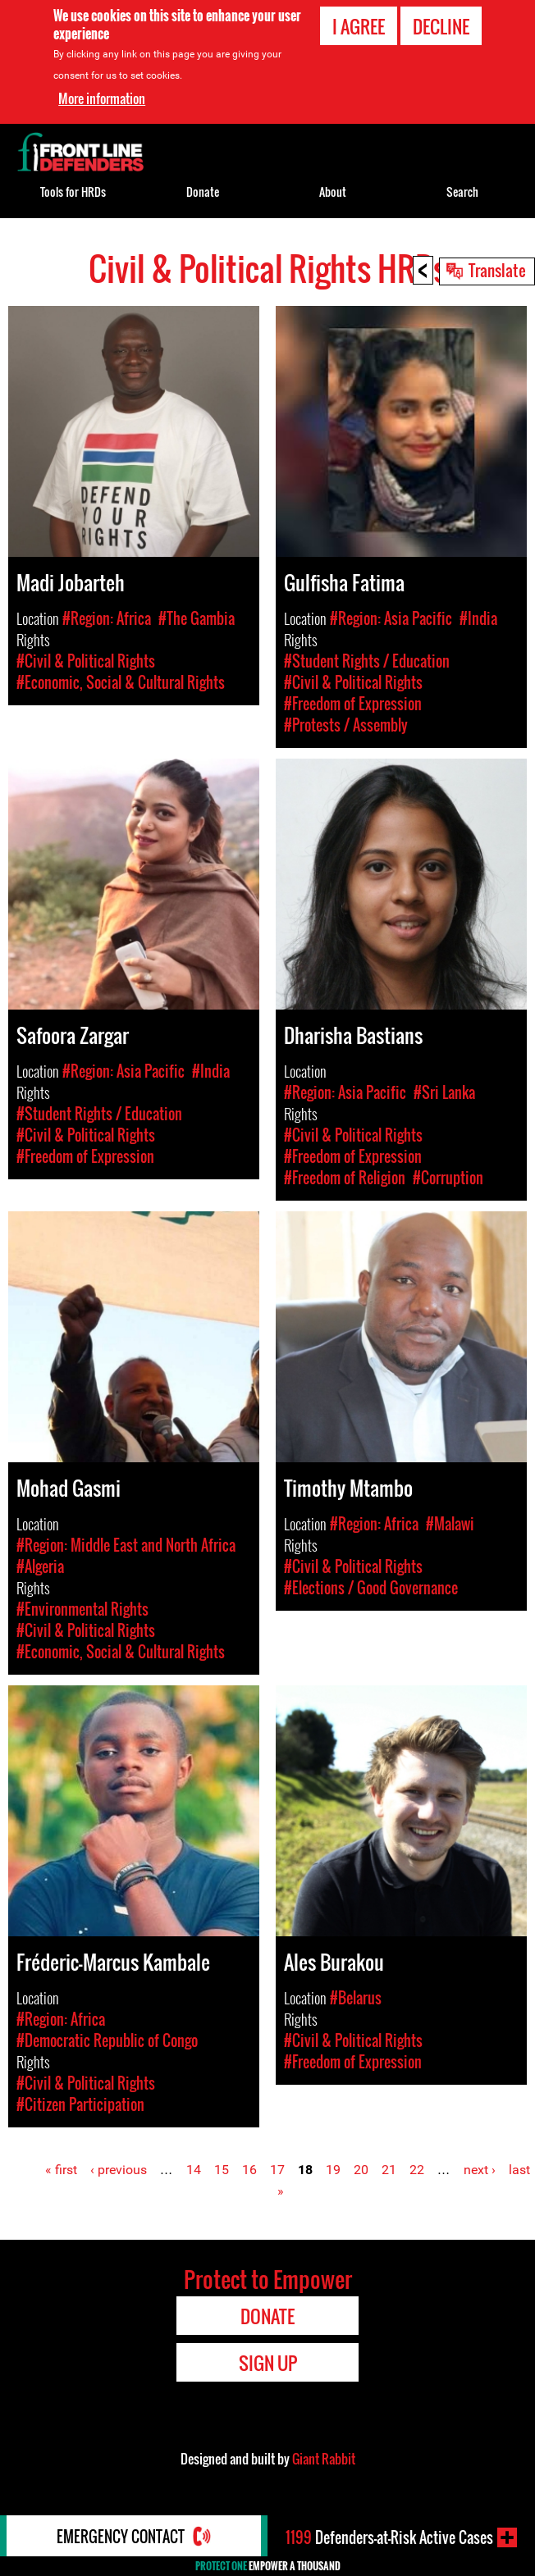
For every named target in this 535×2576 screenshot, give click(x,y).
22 (416, 2169)
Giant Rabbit (323, 2459)
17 (277, 2169)
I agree (358, 24)
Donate (202, 191)
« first (61, 2169)
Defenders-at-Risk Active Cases (389, 2537)
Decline (441, 24)
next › (480, 2169)
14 (193, 2169)
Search (462, 191)
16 (249, 2169)
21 (389, 2169)
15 (221, 2169)
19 (333, 2169)
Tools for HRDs (73, 191)
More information (101, 97)
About (332, 191)
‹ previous (118, 2169)
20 (361, 2169)
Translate (497, 269)
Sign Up (268, 2363)
